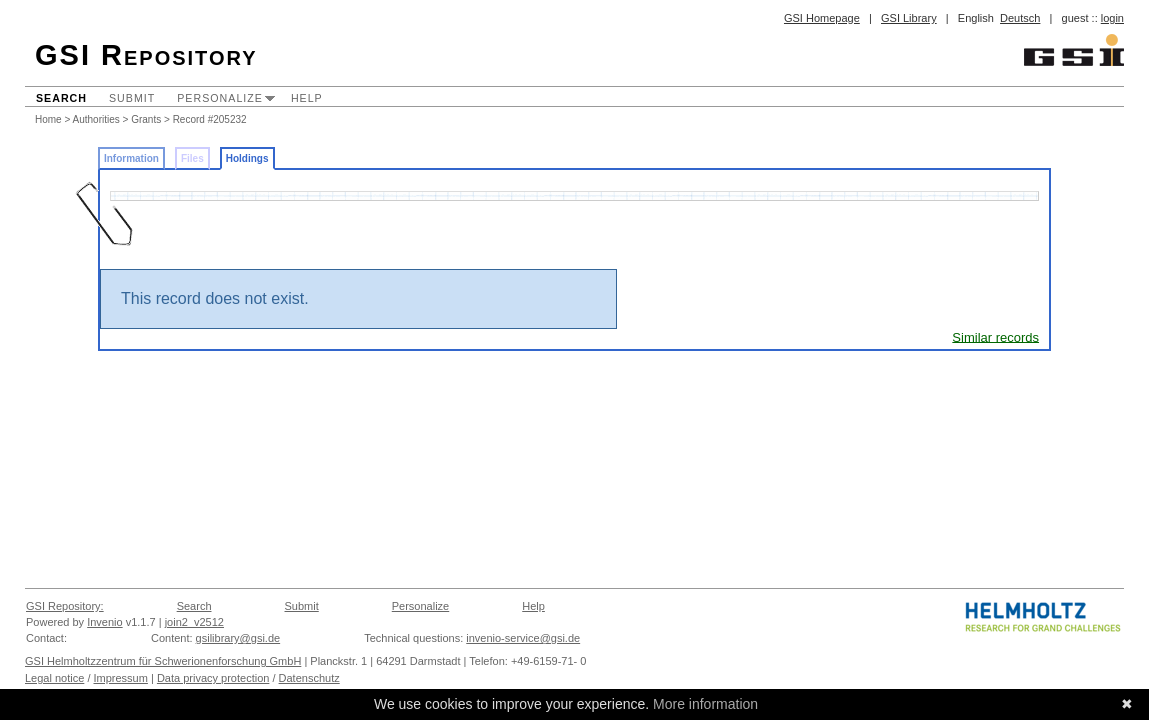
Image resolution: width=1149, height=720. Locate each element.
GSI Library (909, 18)
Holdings (247, 158)
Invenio (104, 622)
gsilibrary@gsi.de (238, 638)
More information (705, 704)
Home (48, 119)
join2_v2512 (194, 622)
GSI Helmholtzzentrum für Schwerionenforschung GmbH (163, 661)
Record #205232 (210, 119)
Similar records (995, 336)
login (1112, 18)
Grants (146, 119)
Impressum (121, 678)
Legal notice (54, 678)
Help (307, 98)
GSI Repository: (65, 606)
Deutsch (1020, 18)
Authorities (96, 119)
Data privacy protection (213, 678)
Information (131, 158)
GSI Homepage (822, 18)
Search (61, 98)
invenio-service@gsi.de (523, 638)
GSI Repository (146, 55)
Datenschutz (309, 678)
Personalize (220, 98)
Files (192, 158)
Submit (132, 98)
